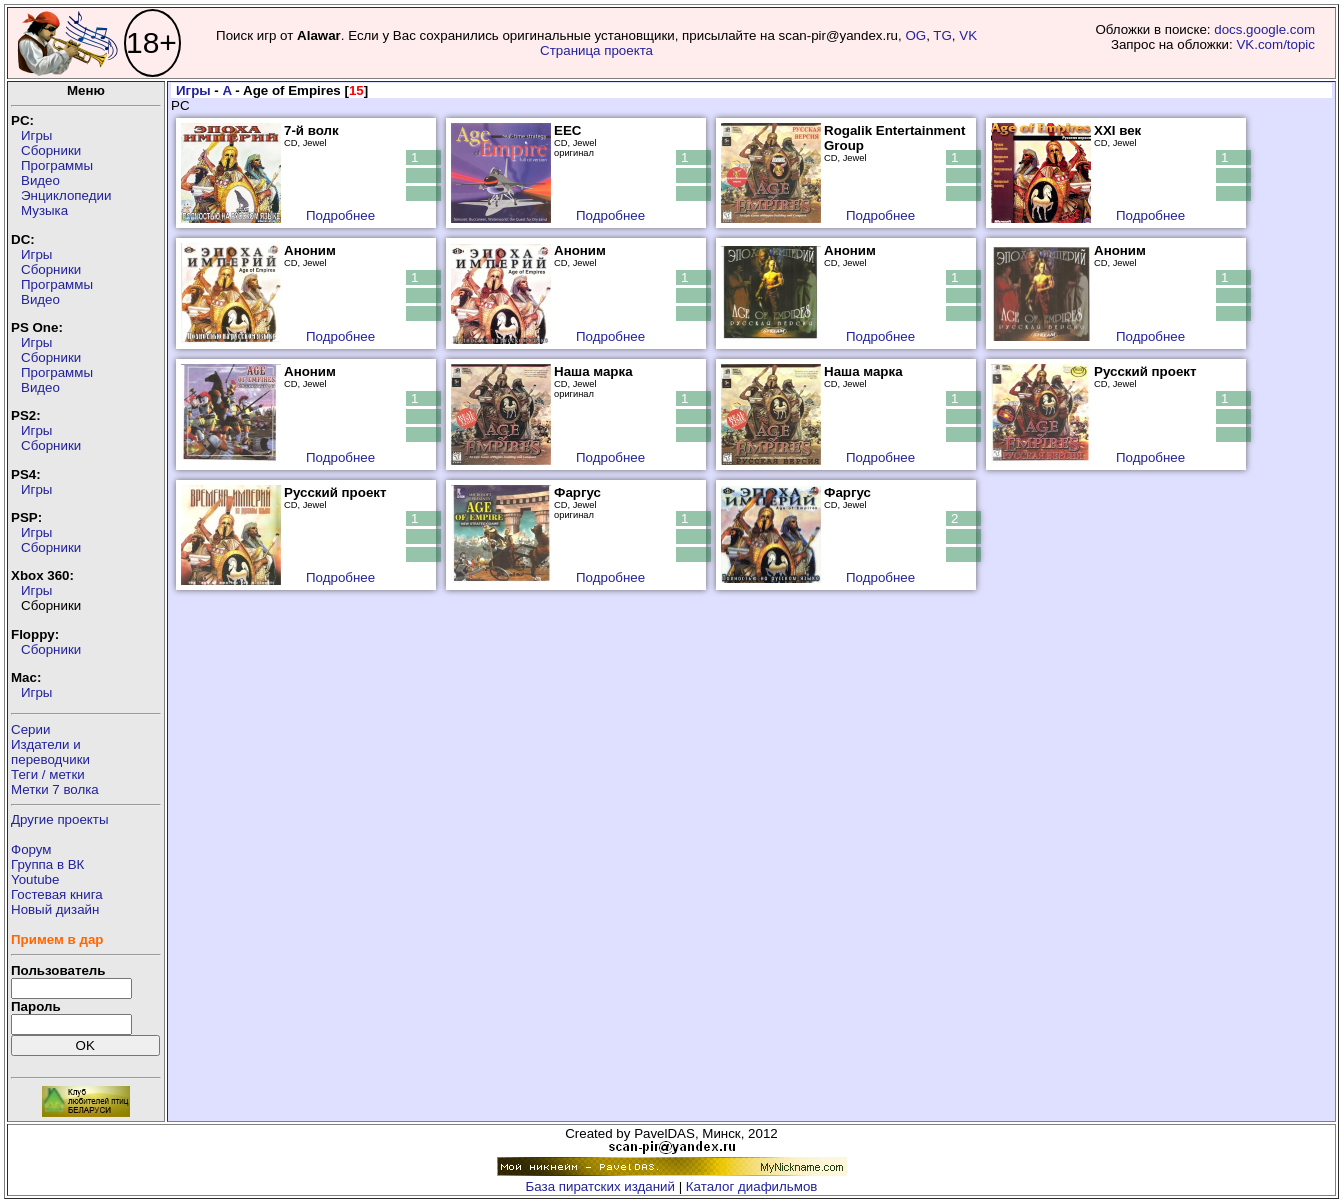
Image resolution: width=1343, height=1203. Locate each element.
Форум (31, 849)
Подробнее (340, 215)
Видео (40, 180)
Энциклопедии (66, 195)
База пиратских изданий (600, 1186)
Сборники (51, 150)
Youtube (35, 879)
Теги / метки (48, 774)
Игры (36, 135)
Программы (57, 165)
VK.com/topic (1275, 44)
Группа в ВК (47, 864)
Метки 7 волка (55, 789)
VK (968, 35)
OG (915, 35)
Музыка (44, 210)
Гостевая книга (57, 894)
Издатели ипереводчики (50, 752)
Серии (30, 729)
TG (942, 35)
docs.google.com (1264, 29)
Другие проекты (60, 819)
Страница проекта (596, 50)
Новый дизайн (55, 909)
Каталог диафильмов (752, 1186)
